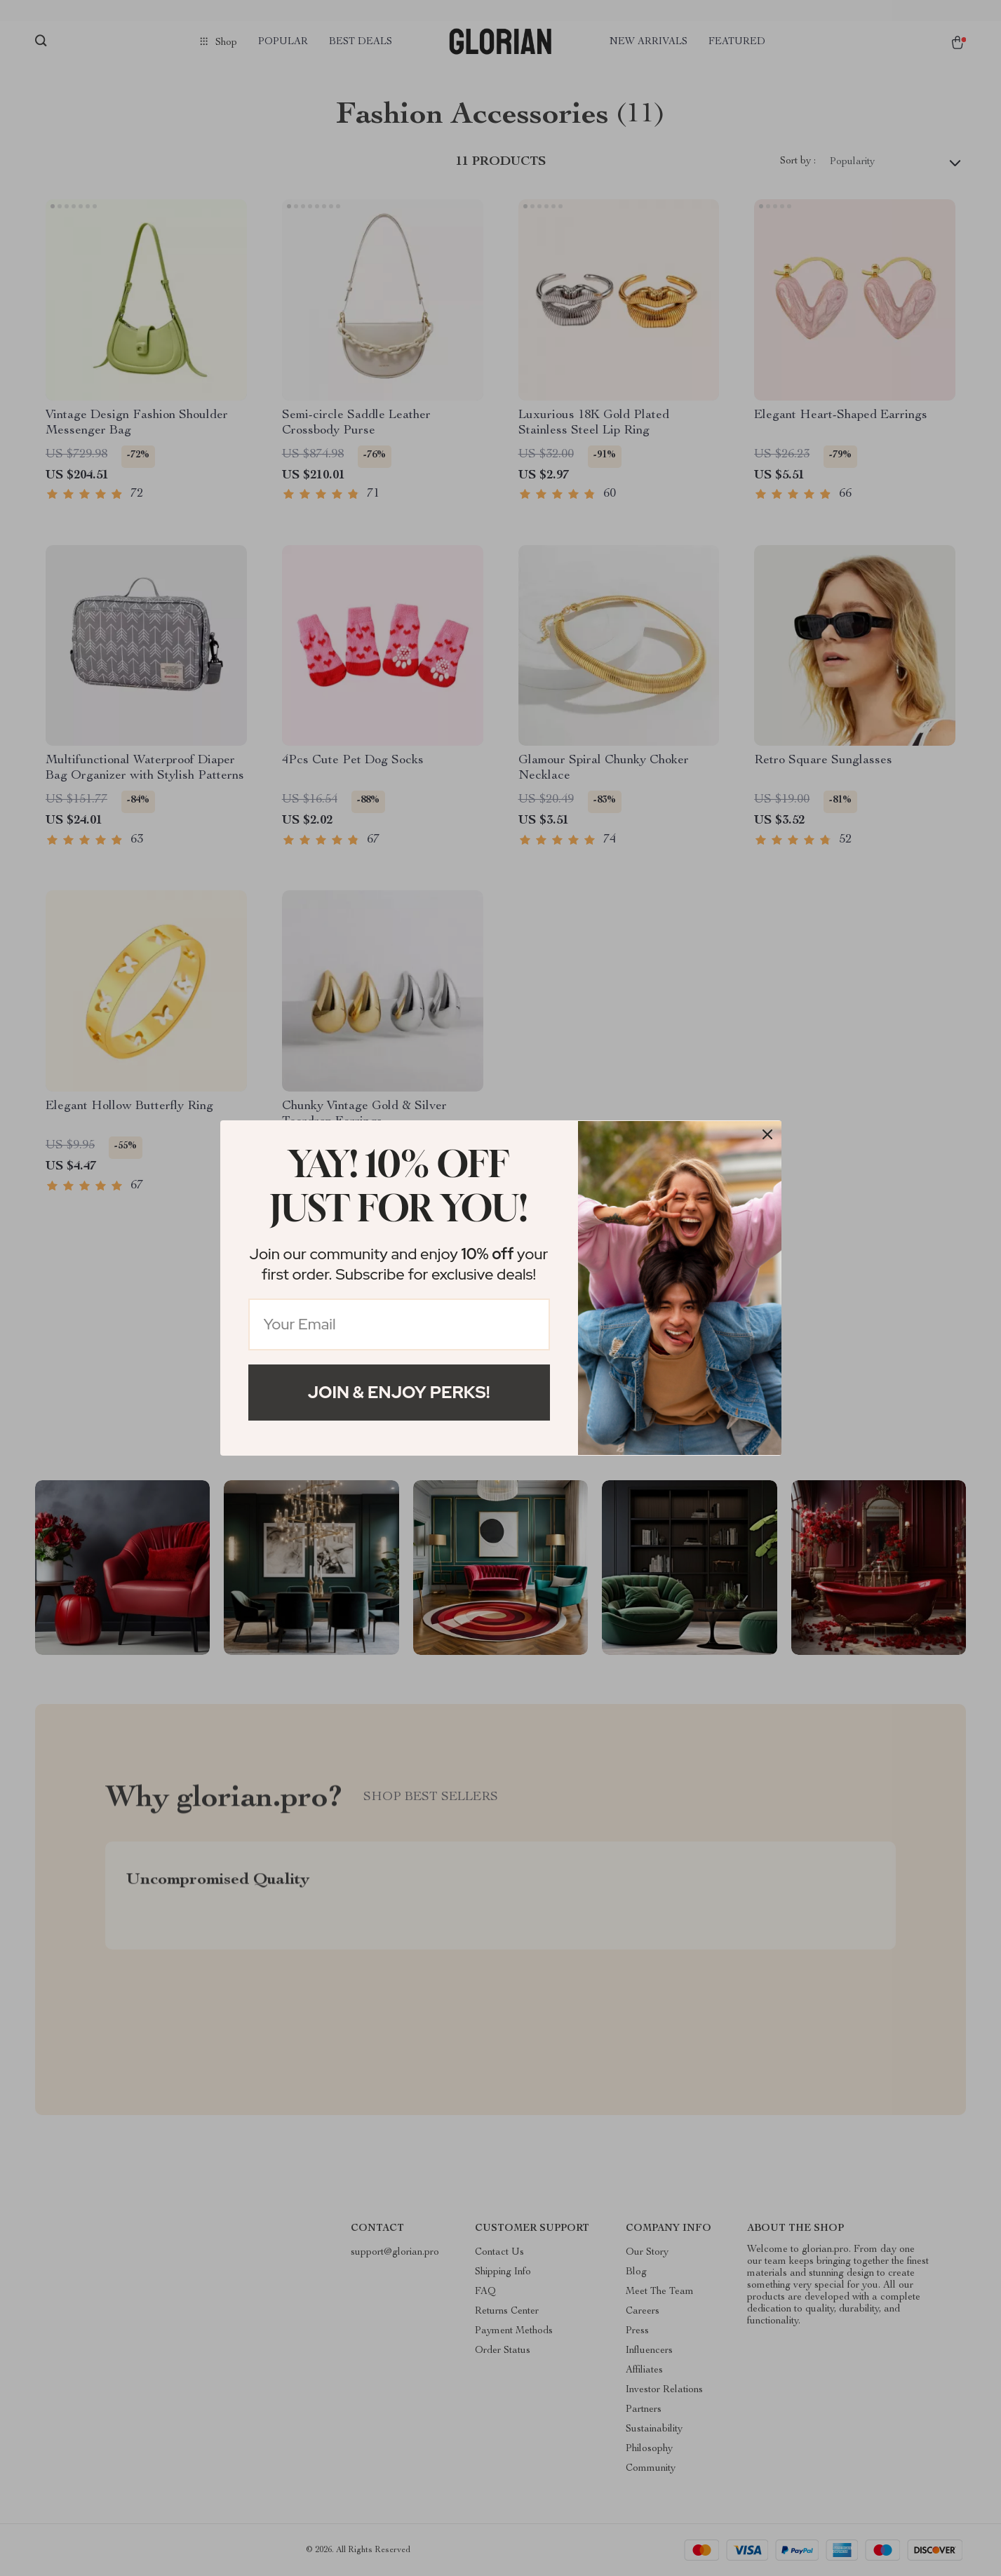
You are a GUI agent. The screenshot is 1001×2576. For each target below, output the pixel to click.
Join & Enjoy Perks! (399, 1392)
